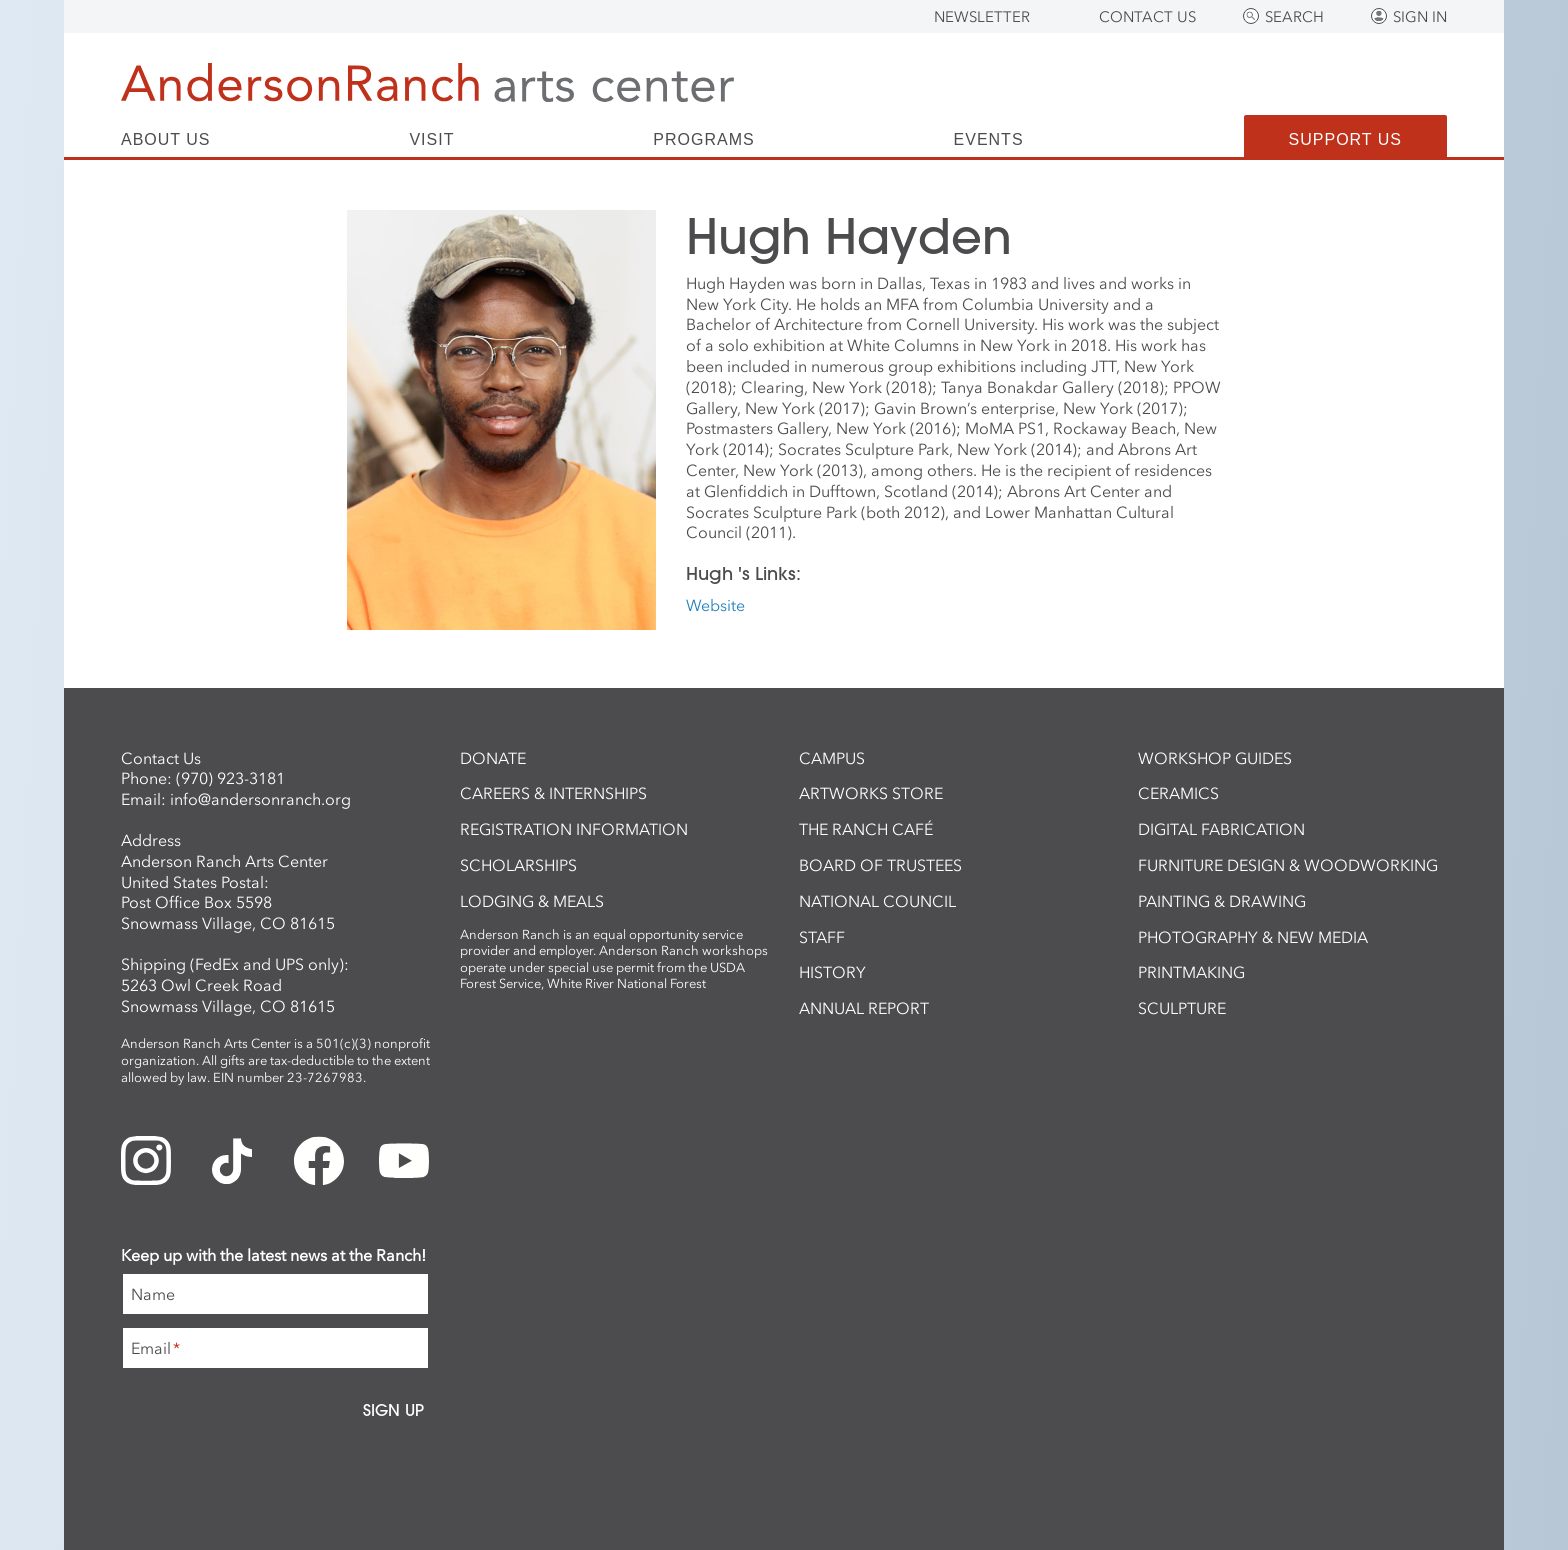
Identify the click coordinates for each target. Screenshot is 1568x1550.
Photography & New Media (1253, 937)
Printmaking (1191, 972)
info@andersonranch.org (260, 799)
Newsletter (982, 17)
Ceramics (1178, 793)
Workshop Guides (1215, 758)
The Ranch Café (866, 829)
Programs (703, 140)
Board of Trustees (880, 865)
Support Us (1345, 139)
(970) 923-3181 (230, 778)
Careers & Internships (553, 793)
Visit (431, 140)
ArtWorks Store (871, 793)
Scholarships (518, 865)
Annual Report (864, 1008)
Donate (493, 758)
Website (715, 605)
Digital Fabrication (1221, 829)
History (832, 972)
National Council (877, 901)
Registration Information (574, 829)
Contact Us (1147, 17)
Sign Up (393, 1410)
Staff (822, 937)
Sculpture (1182, 1008)
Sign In (1420, 17)
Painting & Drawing (1222, 901)
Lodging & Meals (532, 901)
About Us (166, 140)
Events (989, 140)
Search (1294, 17)
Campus (832, 758)
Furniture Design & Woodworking (1288, 865)
